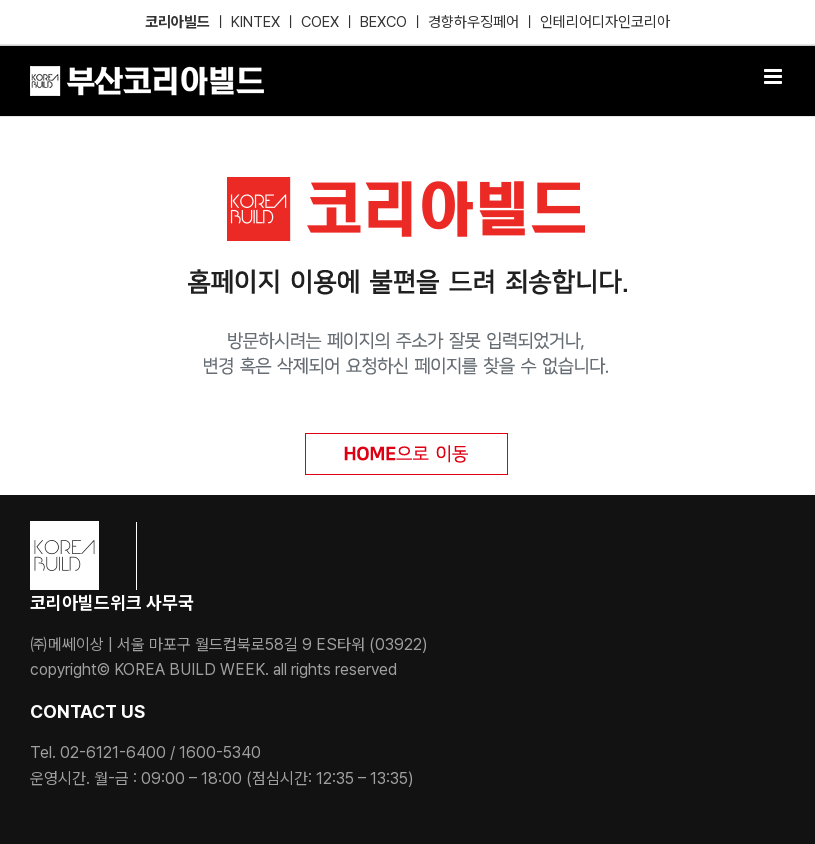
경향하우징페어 (473, 22)
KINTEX (257, 22)
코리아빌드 (177, 22)
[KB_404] (407, 184)
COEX (322, 22)
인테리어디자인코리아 (605, 22)
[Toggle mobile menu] (774, 76)
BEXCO (383, 22)
